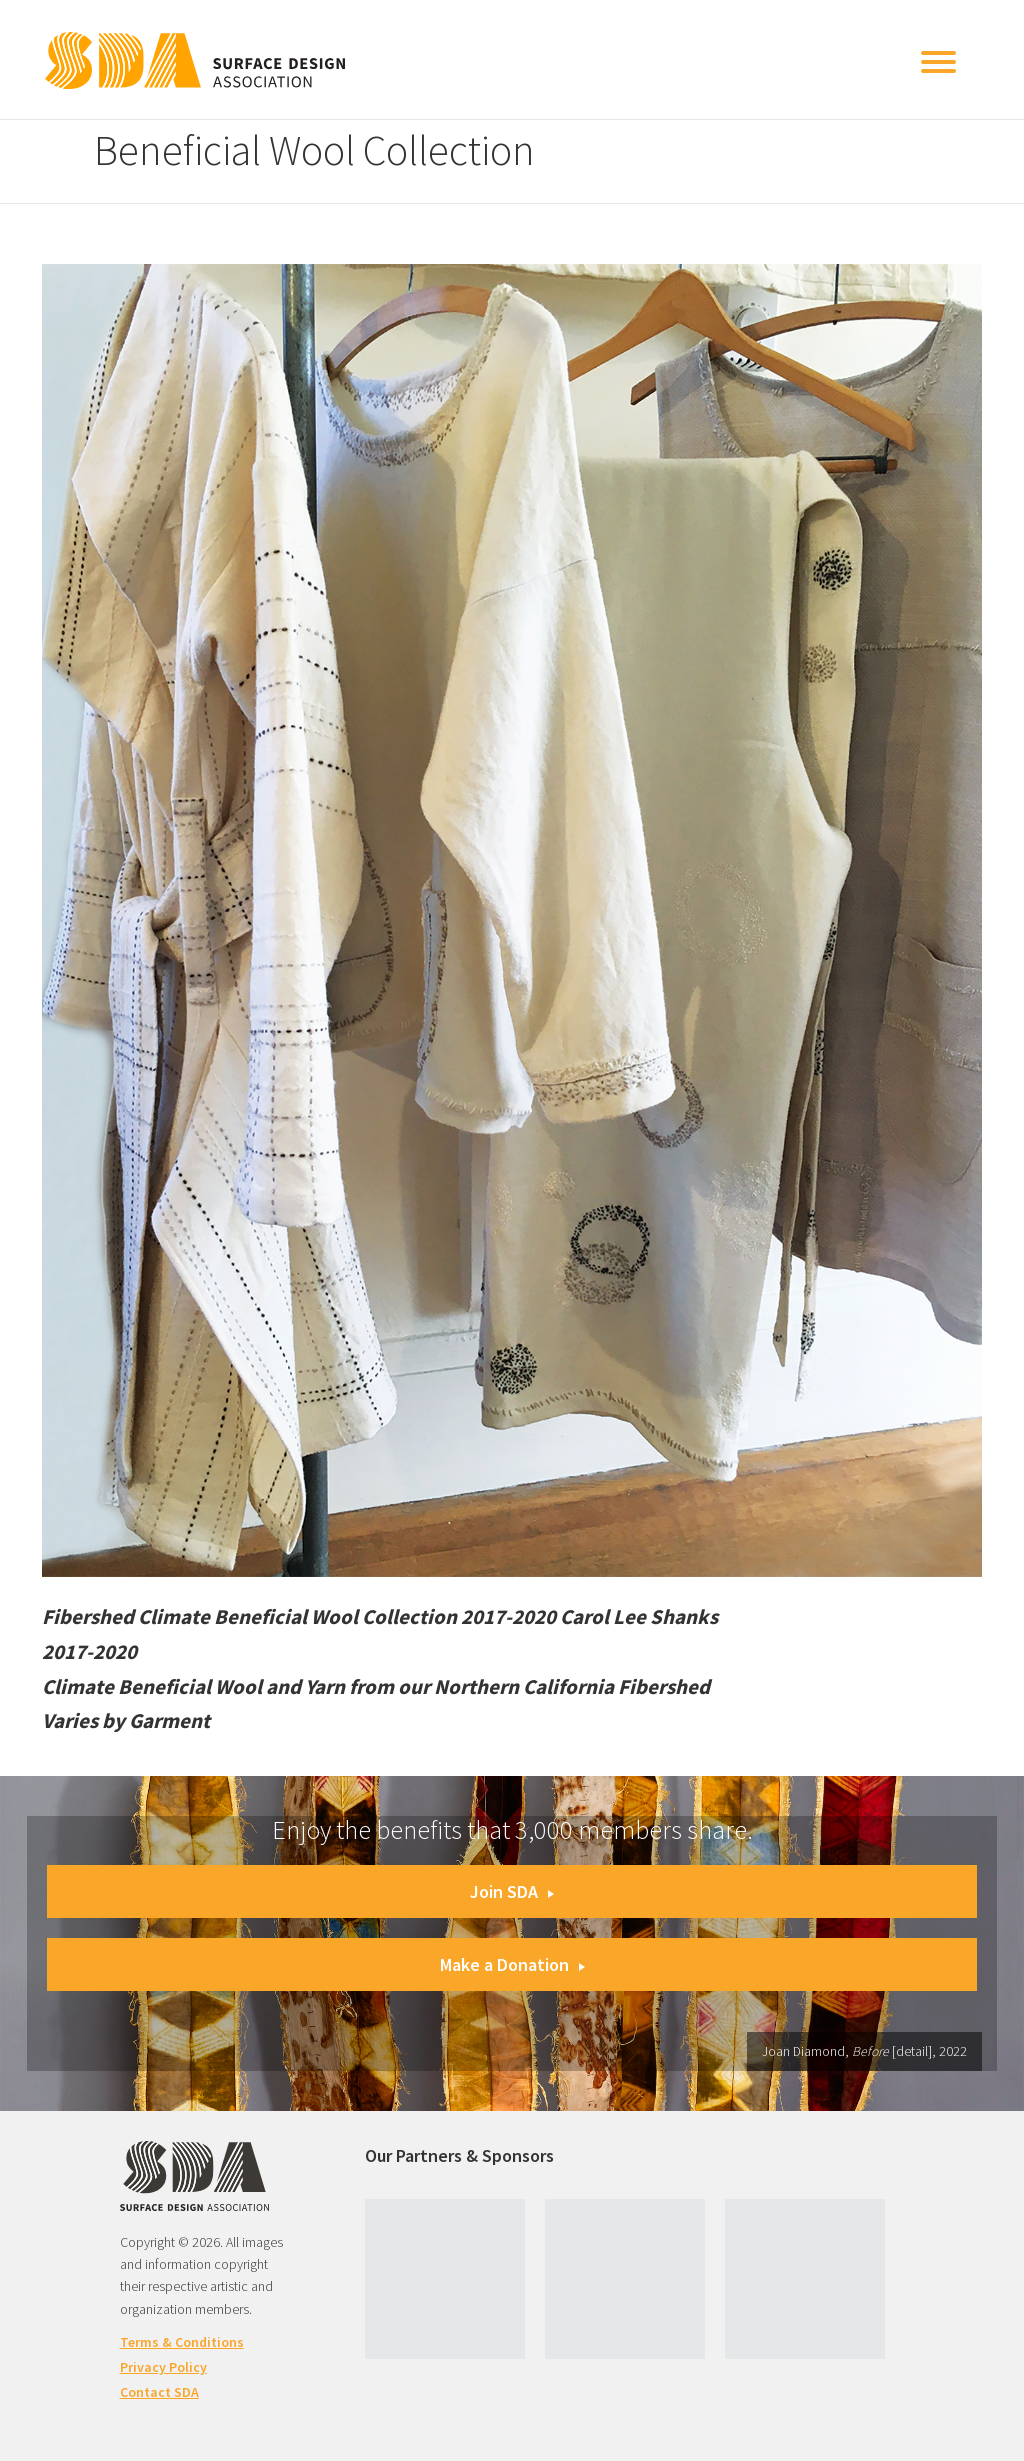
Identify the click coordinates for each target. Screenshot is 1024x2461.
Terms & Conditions (182, 2342)
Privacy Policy (163, 2367)
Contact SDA (159, 2392)
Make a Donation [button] (512, 1964)
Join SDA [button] (512, 1891)
